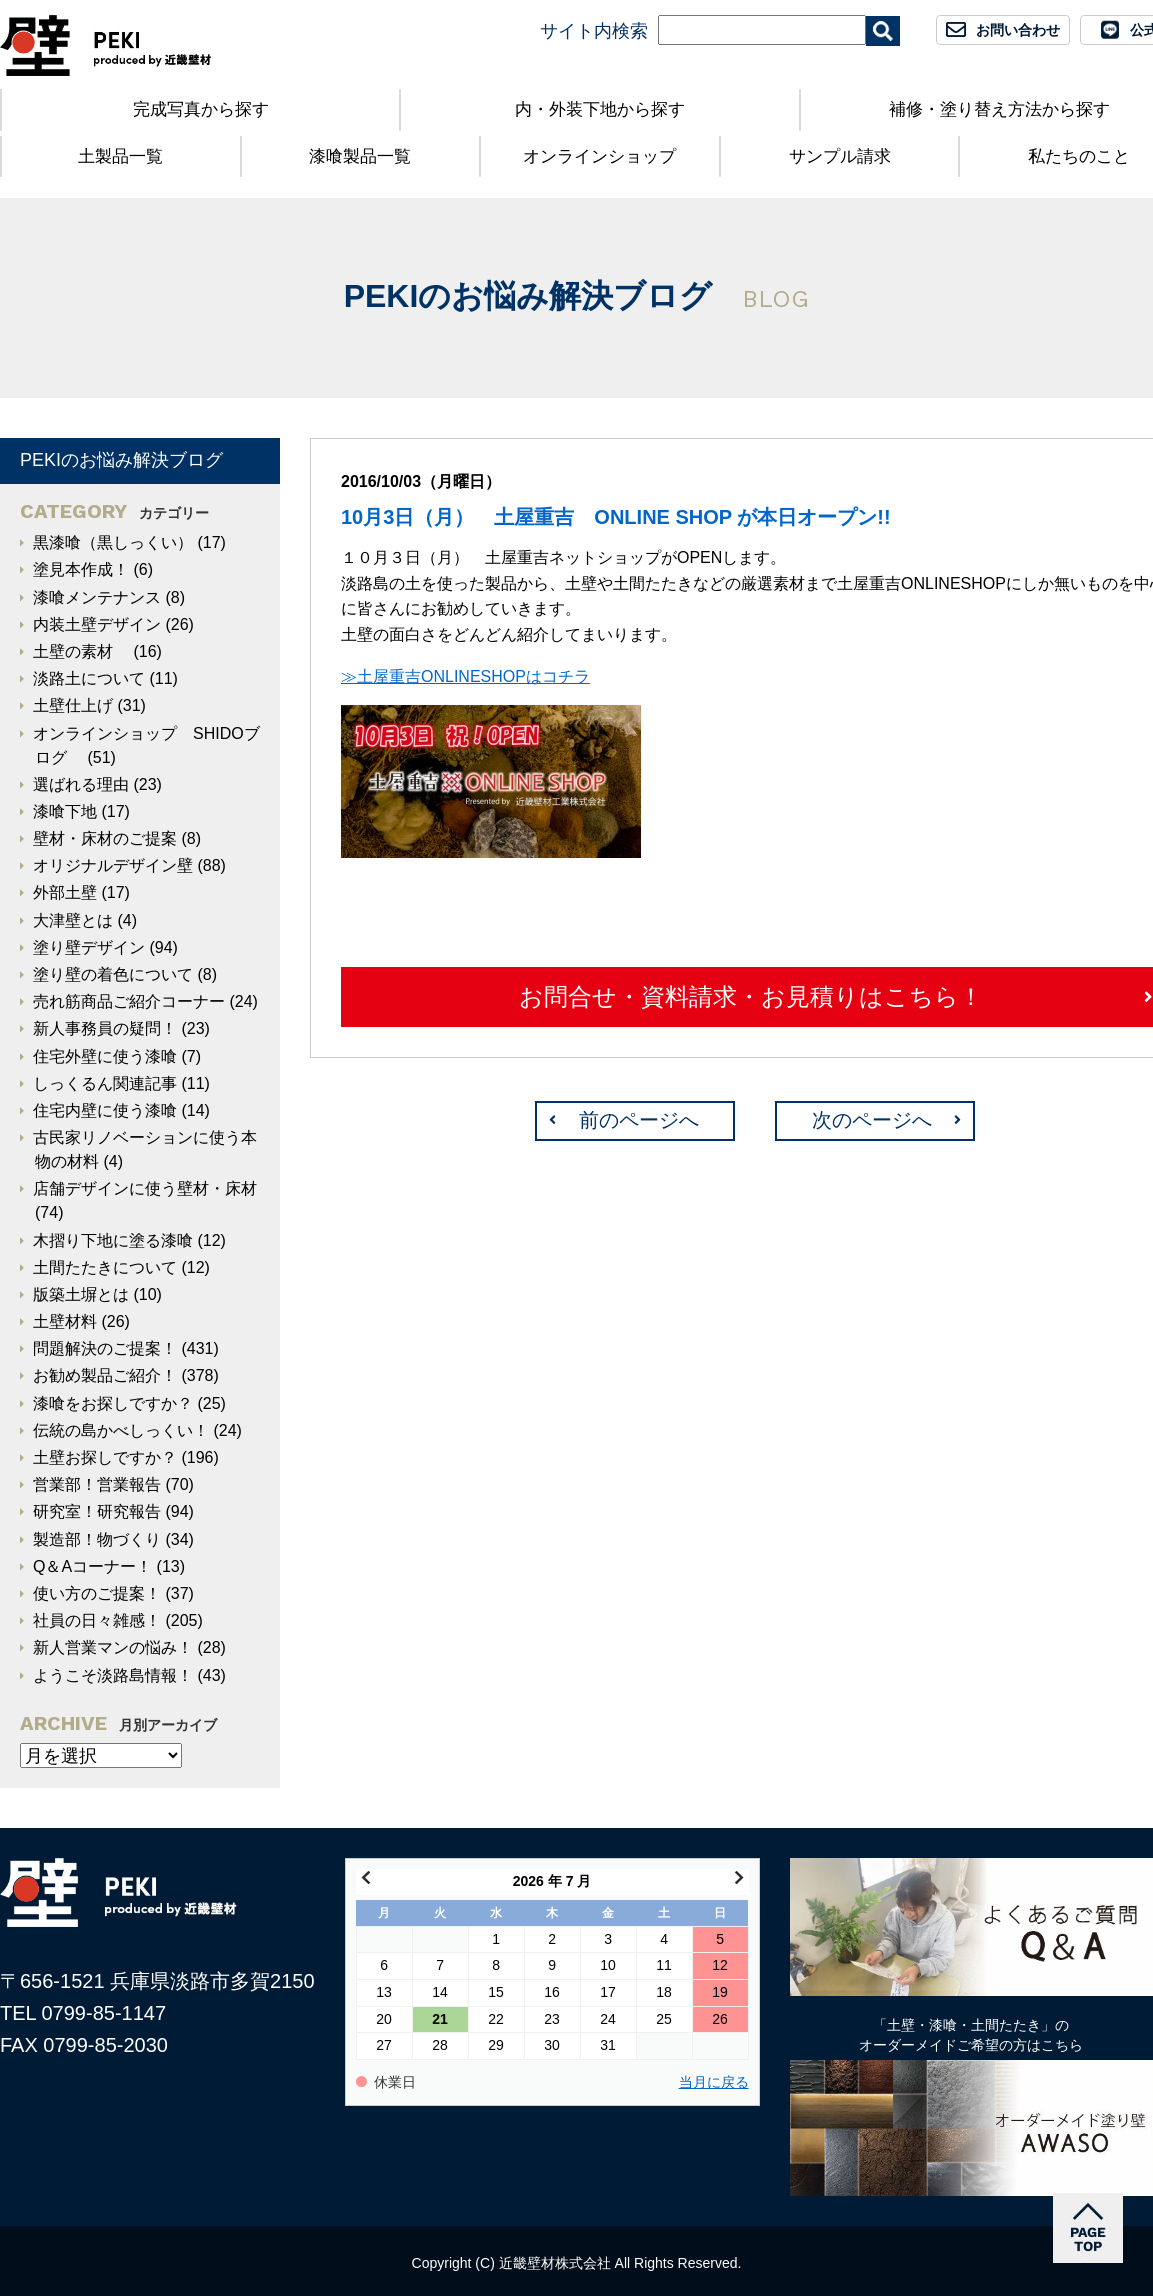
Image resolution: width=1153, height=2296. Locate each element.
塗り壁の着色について (113, 974)
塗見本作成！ (81, 569)
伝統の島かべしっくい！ (121, 1430)
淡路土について (89, 678)
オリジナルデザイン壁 (113, 865)
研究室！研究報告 (97, 1511)
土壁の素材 (81, 651)
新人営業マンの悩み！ (113, 1647)
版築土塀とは (81, 1294)
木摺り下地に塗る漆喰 (113, 1240)
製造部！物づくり (97, 1539)
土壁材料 (65, 1321)
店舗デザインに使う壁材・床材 (145, 1188)
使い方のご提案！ (97, 1593)
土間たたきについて (105, 1267)
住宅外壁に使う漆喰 (105, 1056)
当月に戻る (714, 2082)
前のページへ (639, 1120)
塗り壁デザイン (89, 947)
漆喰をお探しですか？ (113, 1403)
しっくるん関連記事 (105, 1083)
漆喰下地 (65, 811)
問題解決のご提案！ (105, 1348)
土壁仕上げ (73, 705)
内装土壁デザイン (97, 624)
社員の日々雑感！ (97, 1620)
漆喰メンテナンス (97, 597)
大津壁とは (73, 920)
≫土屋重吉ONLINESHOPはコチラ (465, 676)
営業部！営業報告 (97, 1484)
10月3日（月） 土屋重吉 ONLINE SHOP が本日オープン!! (616, 517)
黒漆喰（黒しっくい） (113, 542)
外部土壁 (65, 892)
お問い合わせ (1018, 30)
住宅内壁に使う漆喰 (105, 1110)
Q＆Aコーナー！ (92, 1566)
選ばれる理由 (81, 784)
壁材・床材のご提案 (105, 838)
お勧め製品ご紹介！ (105, 1375)
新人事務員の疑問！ (105, 1028)
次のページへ (872, 1120)
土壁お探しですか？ (105, 1457)
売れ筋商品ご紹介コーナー (129, 1001)
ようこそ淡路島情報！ (113, 1675)
